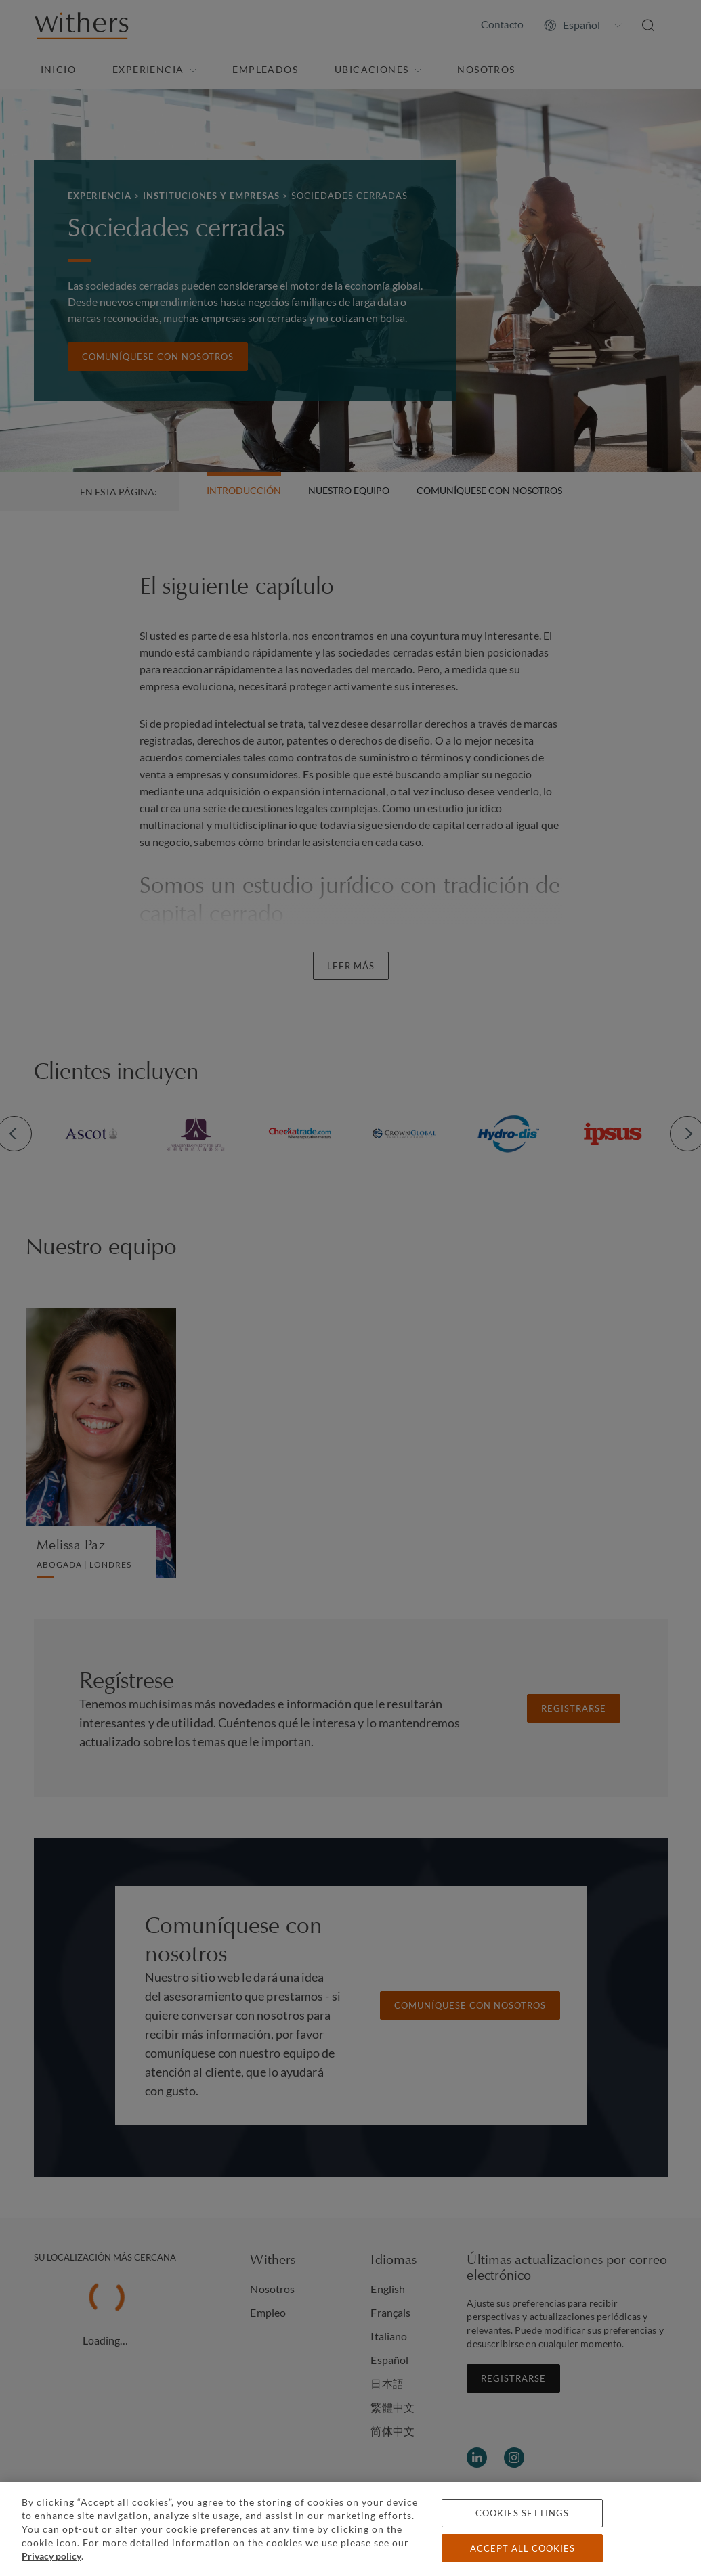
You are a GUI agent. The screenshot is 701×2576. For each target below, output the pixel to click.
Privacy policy (51, 2556)
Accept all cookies (522, 2548)
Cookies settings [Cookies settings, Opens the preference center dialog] (522, 2513)
